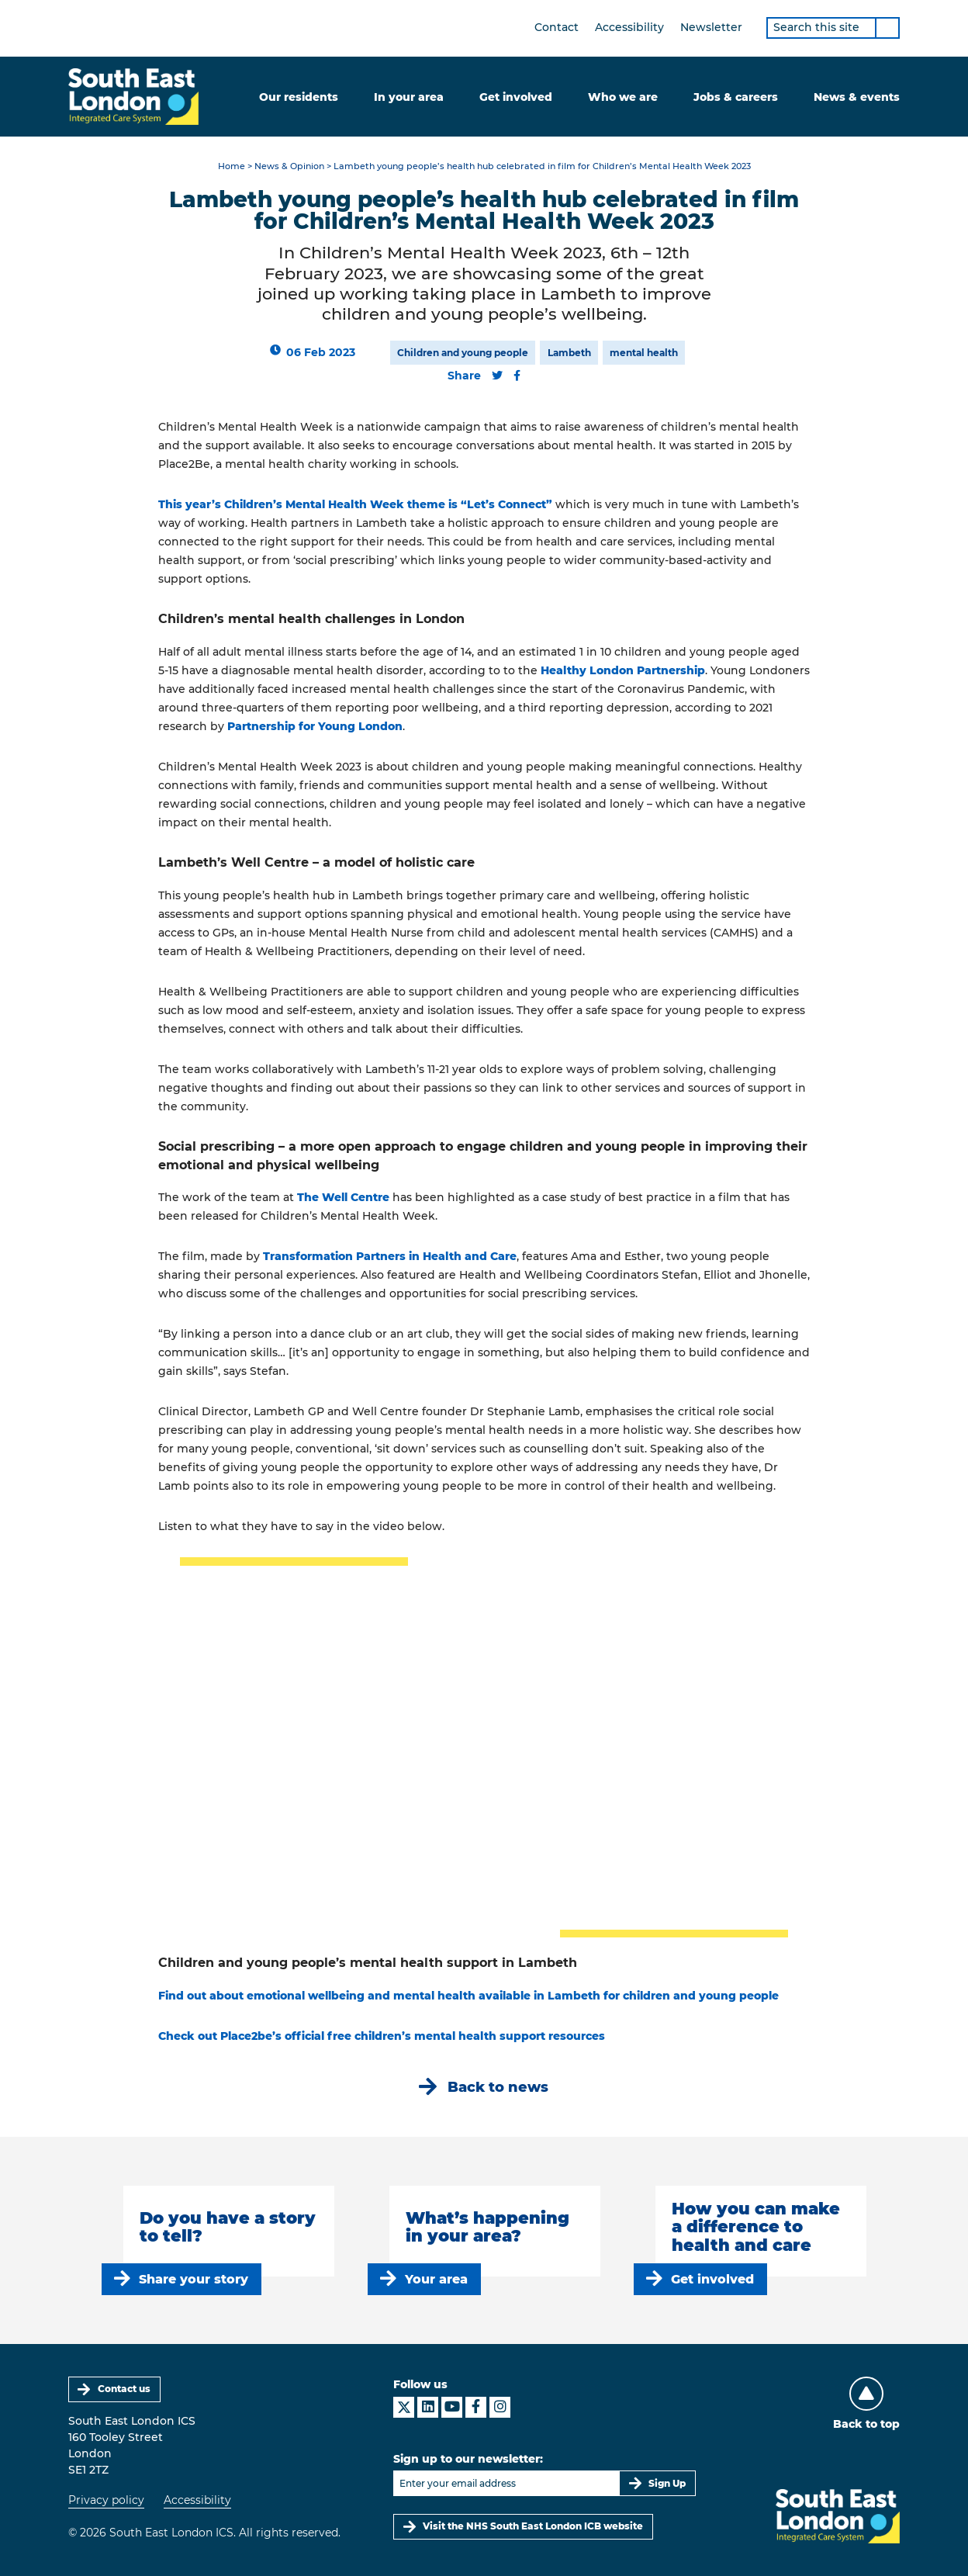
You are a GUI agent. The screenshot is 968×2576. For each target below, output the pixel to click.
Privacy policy (106, 2500)
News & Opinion (289, 166)
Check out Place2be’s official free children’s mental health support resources (381, 2036)
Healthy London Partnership (623, 670)
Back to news (498, 2087)
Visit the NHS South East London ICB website (533, 2526)
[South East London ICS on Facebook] (475, 2407)
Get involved (515, 97)
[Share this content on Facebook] (516, 375)
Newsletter (711, 27)
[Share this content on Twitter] (497, 375)
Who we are (623, 97)
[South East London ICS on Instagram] (499, 2407)
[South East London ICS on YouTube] (451, 2407)
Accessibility (629, 27)
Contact (556, 27)
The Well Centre (343, 1197)
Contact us (124, 2388)
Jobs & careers (735, 97)
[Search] (887, 28)
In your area (409, 97)
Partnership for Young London (315, 726)
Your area (436, 2279)
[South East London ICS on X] (403, 2407)
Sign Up (667, 2483)
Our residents (298, 97)
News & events (857, 97)
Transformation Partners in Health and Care (390, 1256)
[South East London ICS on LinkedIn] (427, 2407)
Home (231, 166)
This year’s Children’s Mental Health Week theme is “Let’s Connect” (355, 504)
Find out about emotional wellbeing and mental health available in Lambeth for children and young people (468, 1996)
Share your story (193, 2279)
